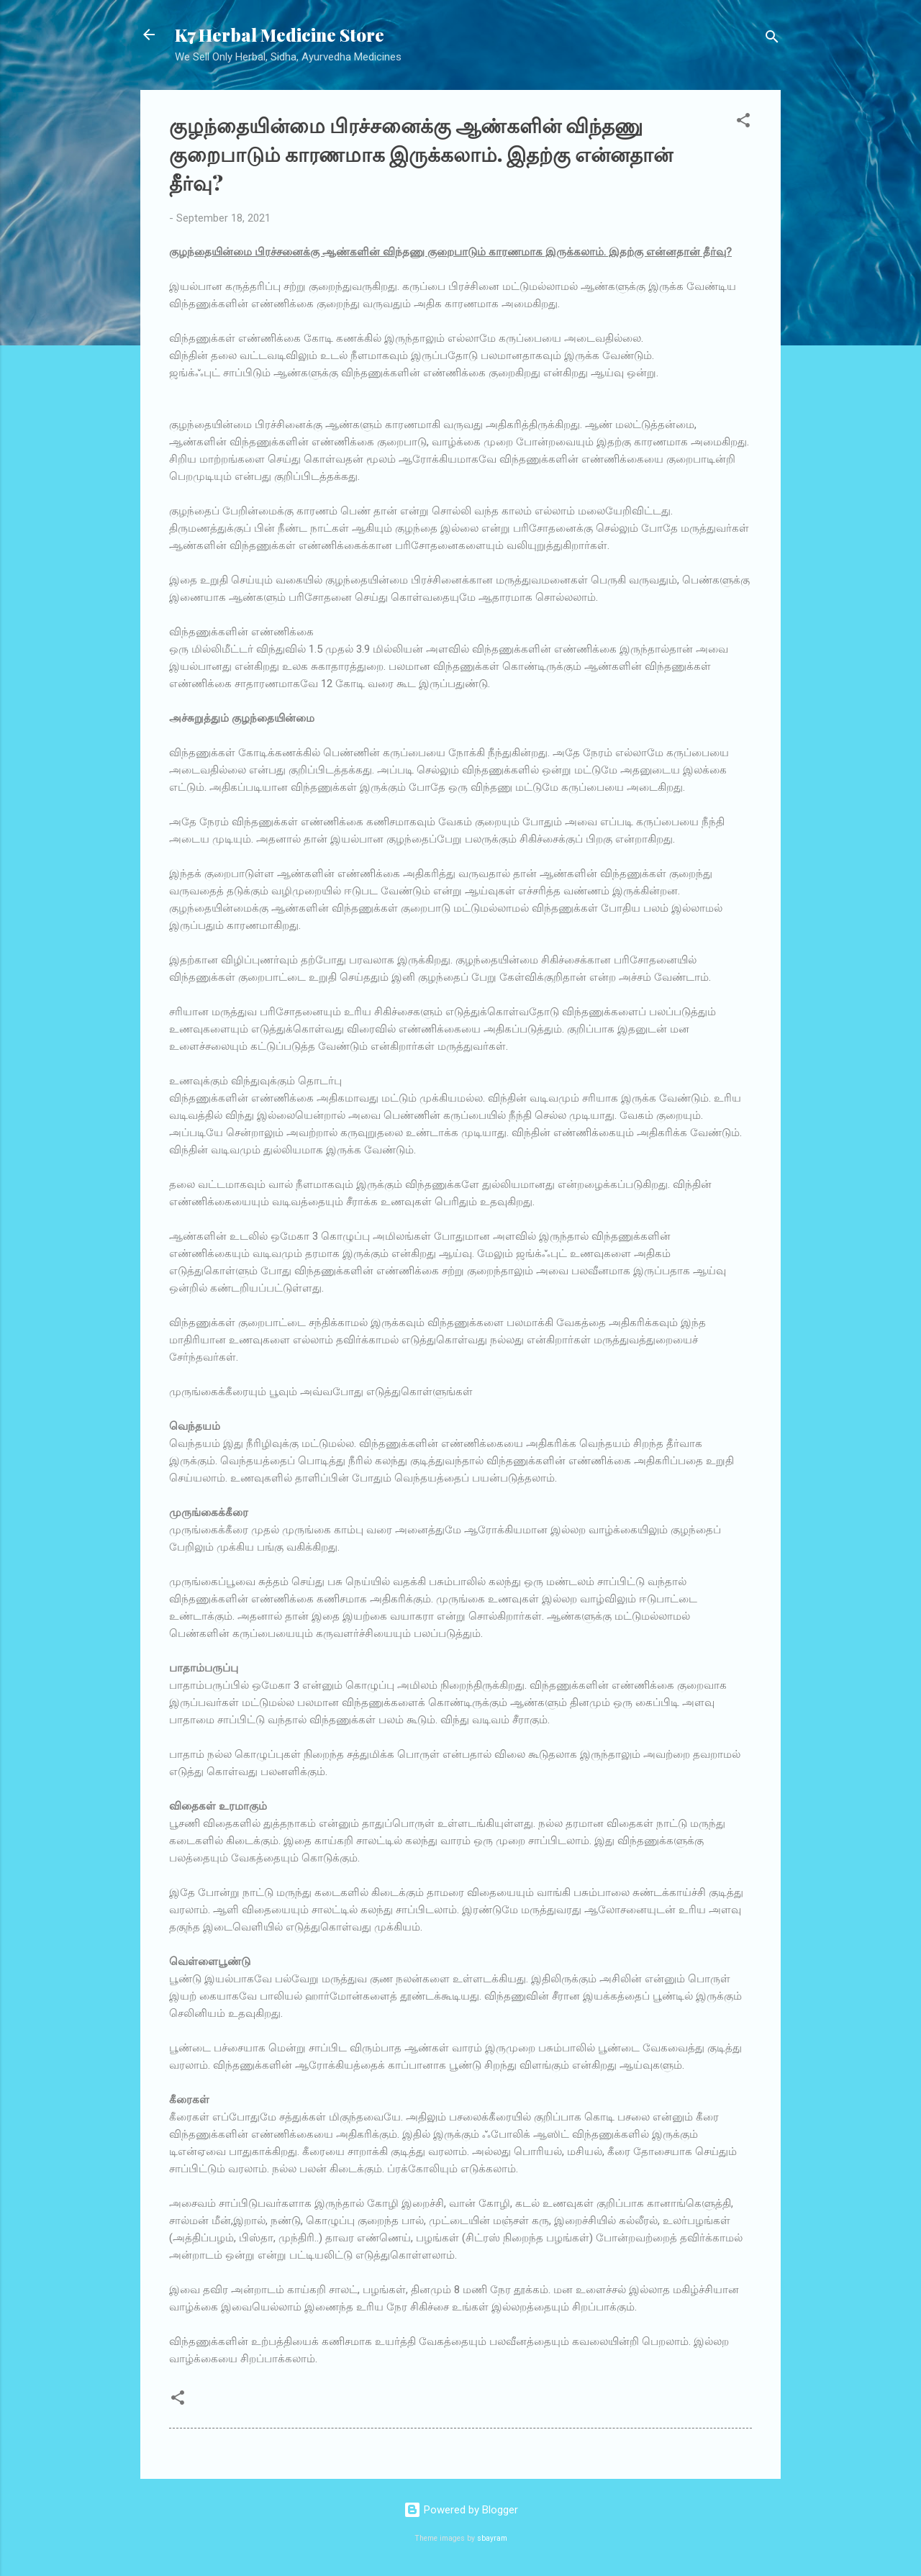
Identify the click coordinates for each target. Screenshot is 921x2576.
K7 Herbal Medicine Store (279, 34)
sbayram (492, 2538)
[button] (743, 123)
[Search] (772, 39)
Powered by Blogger (461, 2509)
